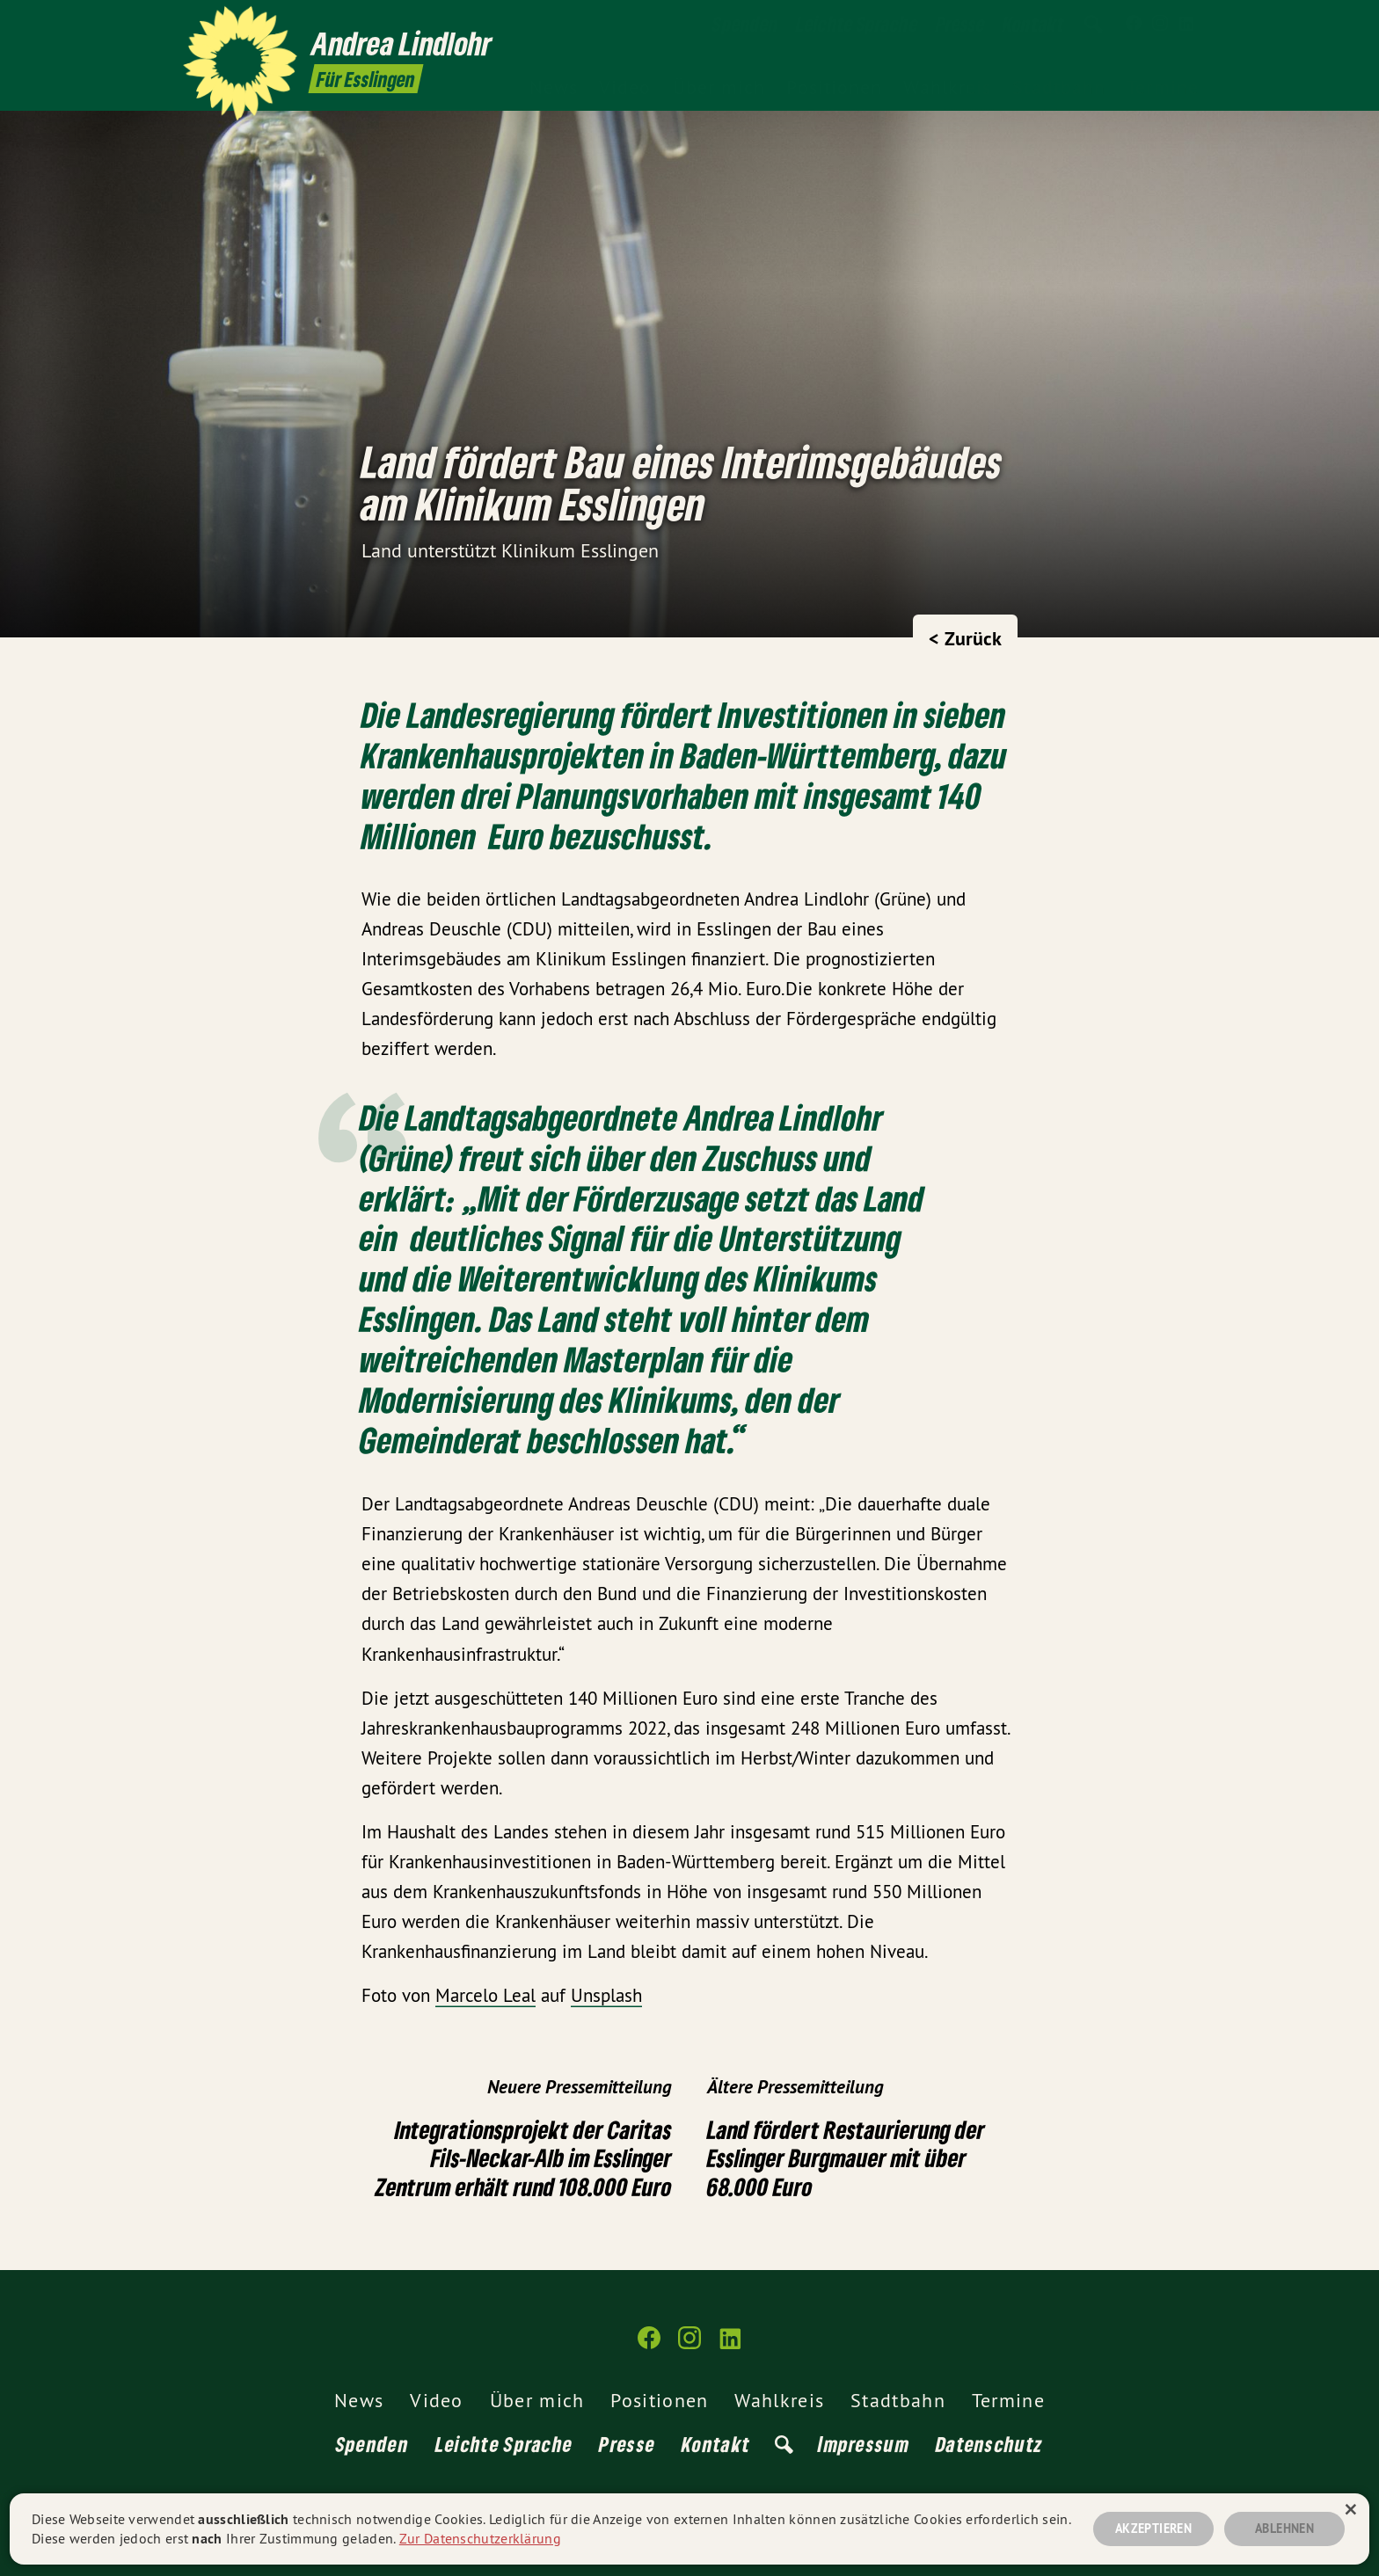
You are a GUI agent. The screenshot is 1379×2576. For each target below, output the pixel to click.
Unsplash (606, 1995)
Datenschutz (989, 2443)
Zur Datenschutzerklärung (480, 2538)
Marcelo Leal (485, 1995)
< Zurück (965, 638)
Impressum (863, 2443)
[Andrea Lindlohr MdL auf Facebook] (1133, 24)
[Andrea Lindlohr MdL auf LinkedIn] (1186, 24)
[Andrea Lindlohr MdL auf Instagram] (1160, 24)
